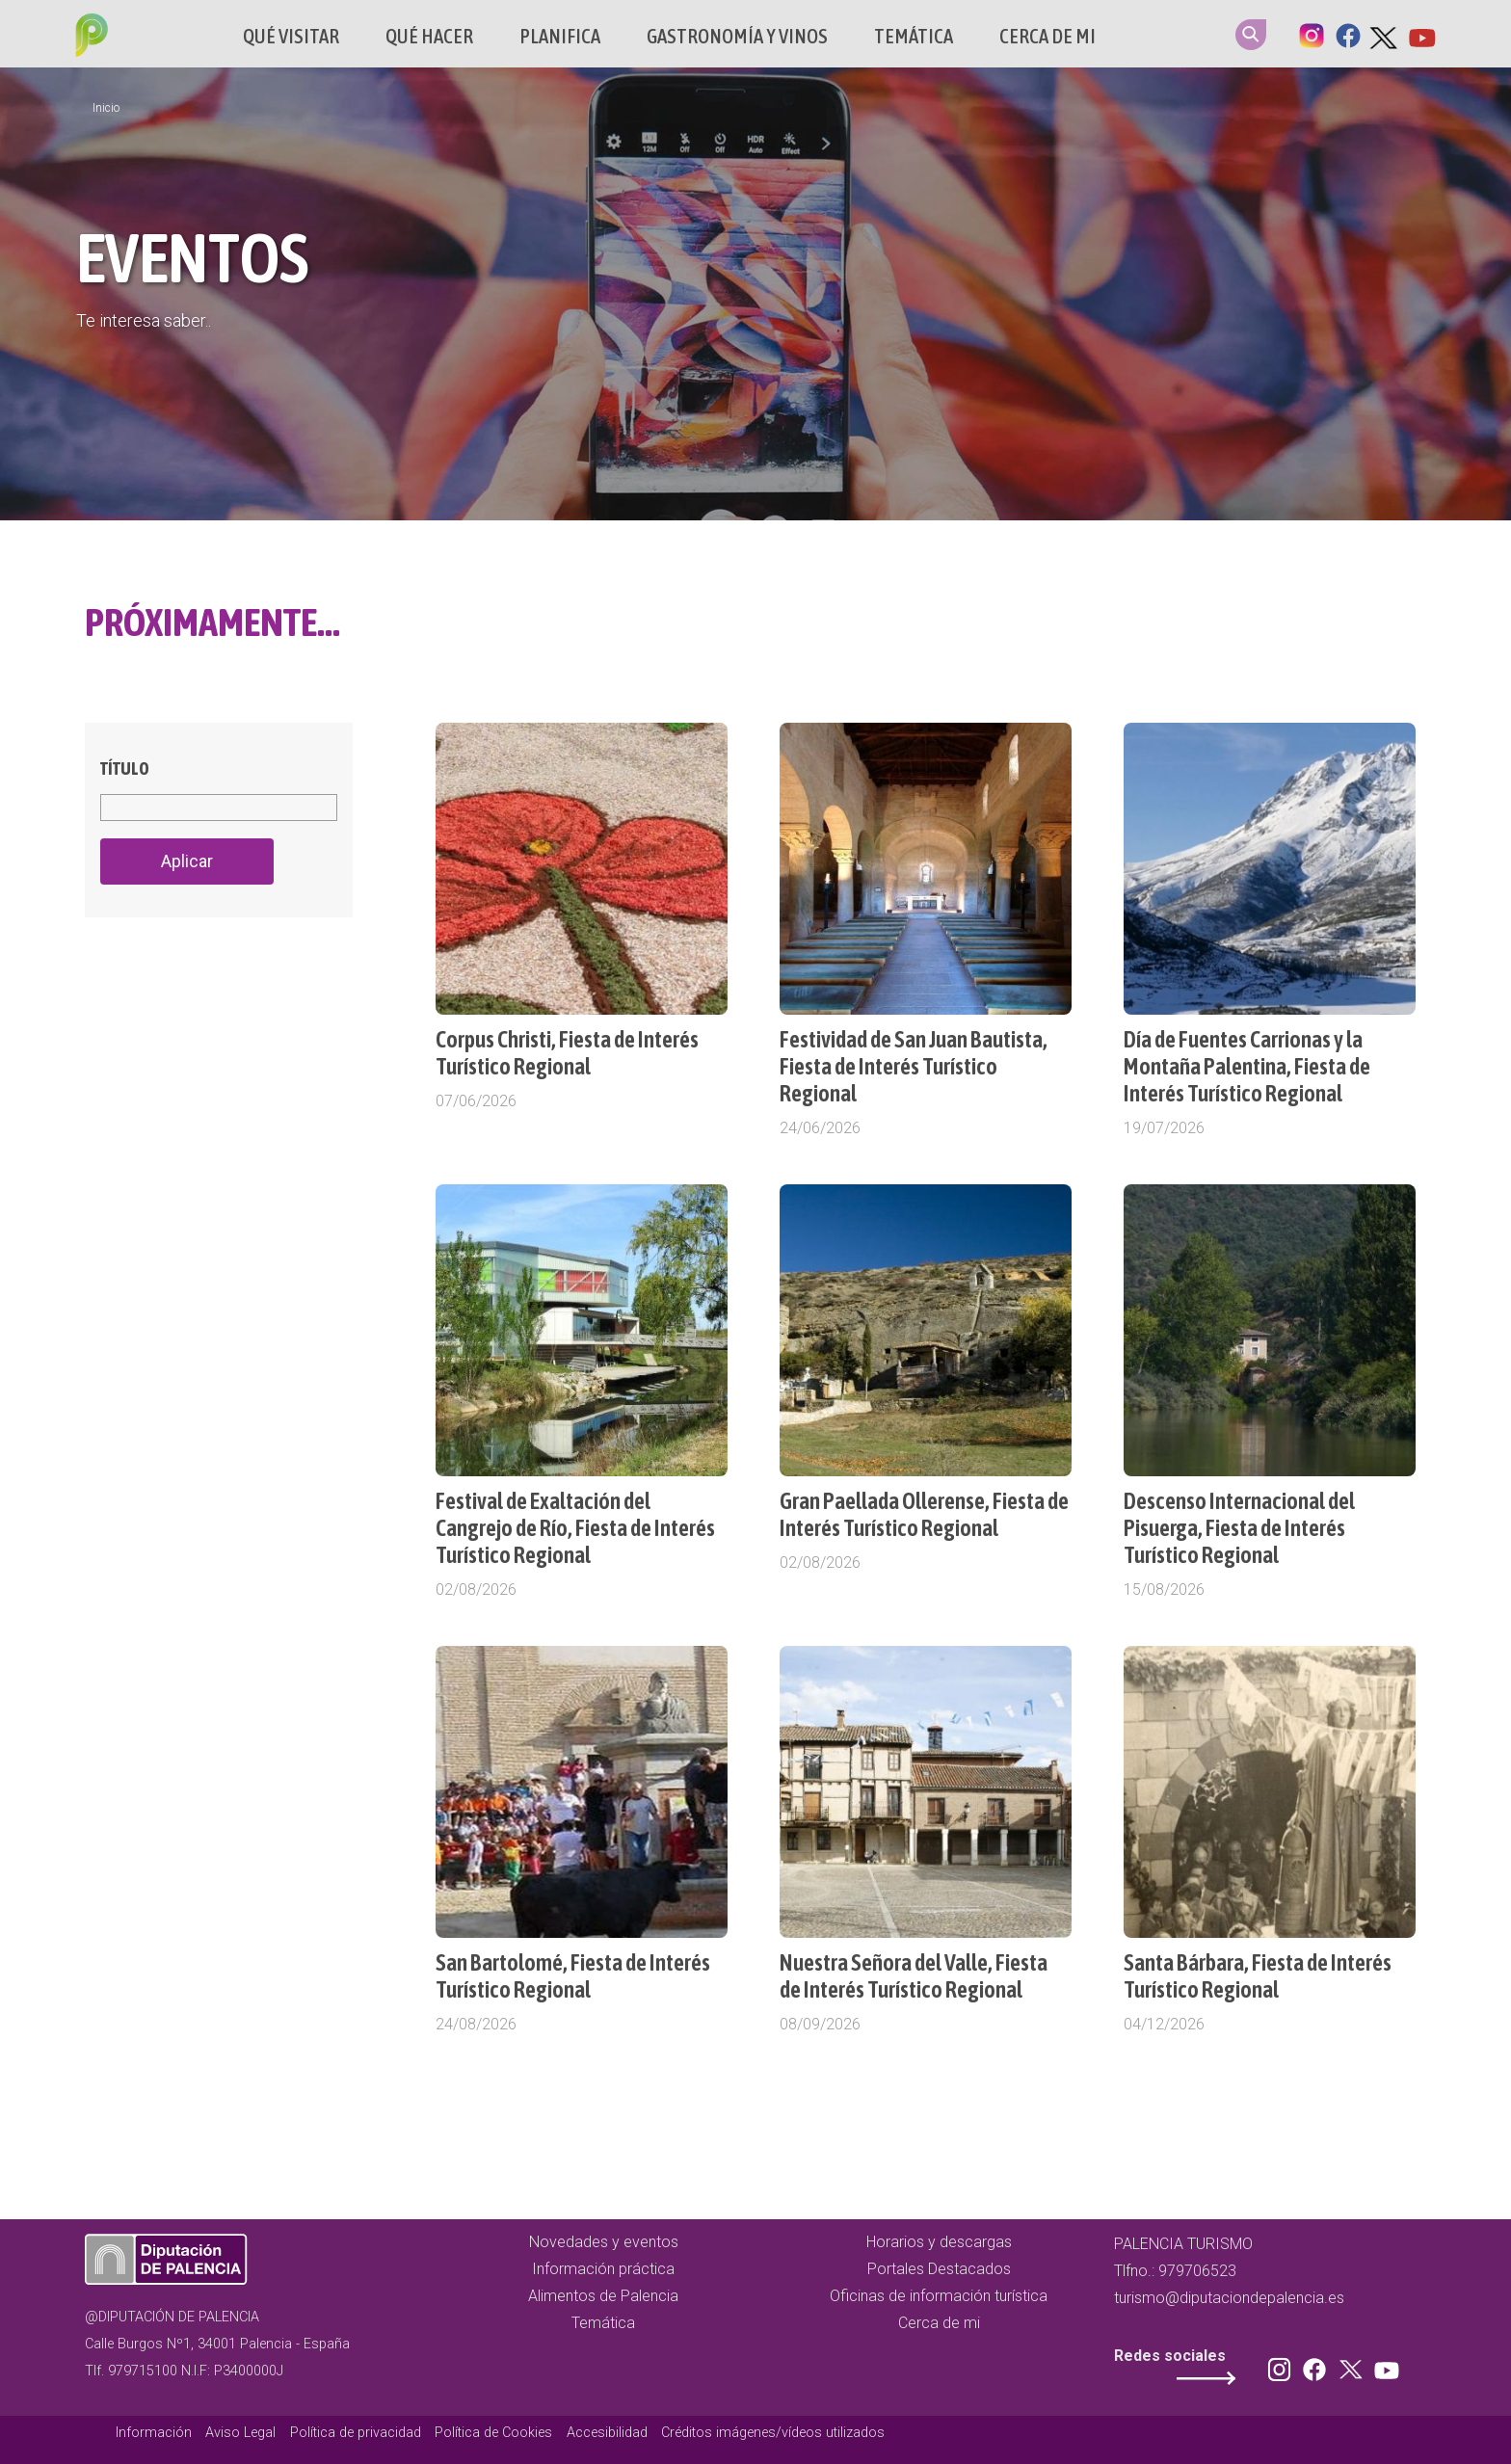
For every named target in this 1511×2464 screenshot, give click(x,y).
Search (1250, 34)
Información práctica (603, 2269)
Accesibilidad (607, 2432)
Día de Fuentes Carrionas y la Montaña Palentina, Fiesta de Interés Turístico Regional (1247, 1066)
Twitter (1384, 33)
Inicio (106, 108)
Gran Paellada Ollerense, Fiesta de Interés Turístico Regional (924, 1514)
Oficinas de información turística (938, 2296)
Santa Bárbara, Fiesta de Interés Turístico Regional (1258, 1975)
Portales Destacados (939, 2269)
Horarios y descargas (939, 2242)
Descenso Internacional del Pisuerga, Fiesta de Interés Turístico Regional (1239, 1528)
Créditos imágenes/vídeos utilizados (773, 2432)
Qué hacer (429, 36)
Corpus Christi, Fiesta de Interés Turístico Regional (567, 1052)
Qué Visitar (291, 36)
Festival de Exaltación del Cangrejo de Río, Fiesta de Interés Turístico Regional (575, 1528)
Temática (913, 36)
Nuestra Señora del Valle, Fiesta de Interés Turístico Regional (913, 1975)
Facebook (1348, 33)
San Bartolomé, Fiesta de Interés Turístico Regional (573, 1975)
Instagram (1311, 33)
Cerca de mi (1047, 36)
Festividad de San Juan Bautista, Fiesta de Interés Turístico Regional (913, 1066)
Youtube (1421, 33)
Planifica (559, 36)
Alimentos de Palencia (603, 2296)
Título (124, 768)
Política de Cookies (493, 2432)
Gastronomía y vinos (737, 36)
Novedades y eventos (603, 2242)
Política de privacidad (355, 2432)
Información (154, 2432)
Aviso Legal (240, 2432)
